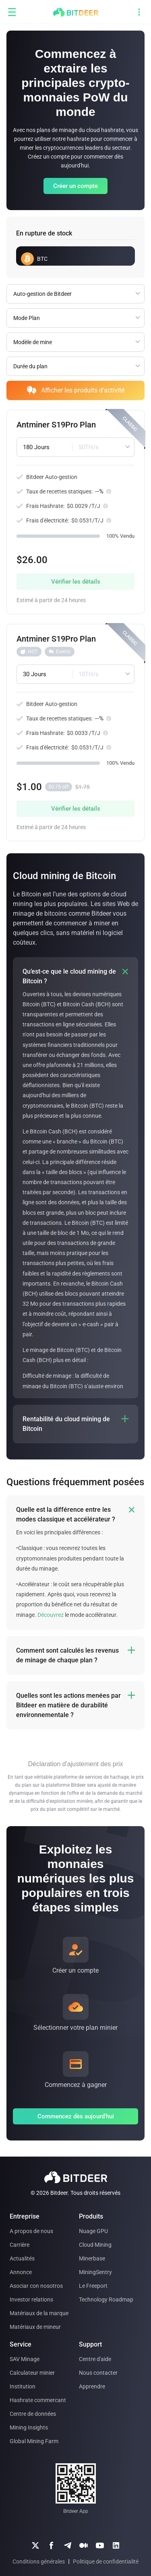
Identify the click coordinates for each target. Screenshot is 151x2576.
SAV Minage (24, 2359)
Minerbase (92, 2258)
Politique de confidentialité (106, 2561)
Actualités (22, 2258)
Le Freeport (93, 2286)
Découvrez (50, 1615)
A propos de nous (31, 2231)
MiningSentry (95, 2272)
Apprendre (92, 2386)
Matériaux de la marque (39, 2313)
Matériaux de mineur (35, 2327)
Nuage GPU (93, 2231)
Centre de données (33, 2414)
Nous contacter (98, 2373)
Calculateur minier (32, 2373)
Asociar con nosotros (36, 2286)
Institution (22, 2386)
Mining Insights (29, 2427)
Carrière (19, 2245)
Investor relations (31, 2299)
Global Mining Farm (34, 2441)
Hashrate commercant (38, 2400)
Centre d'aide (95, 2359)
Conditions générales (38, 2561)
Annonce (21, 2272)
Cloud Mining (95, 2245)
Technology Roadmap (106, 2299)
